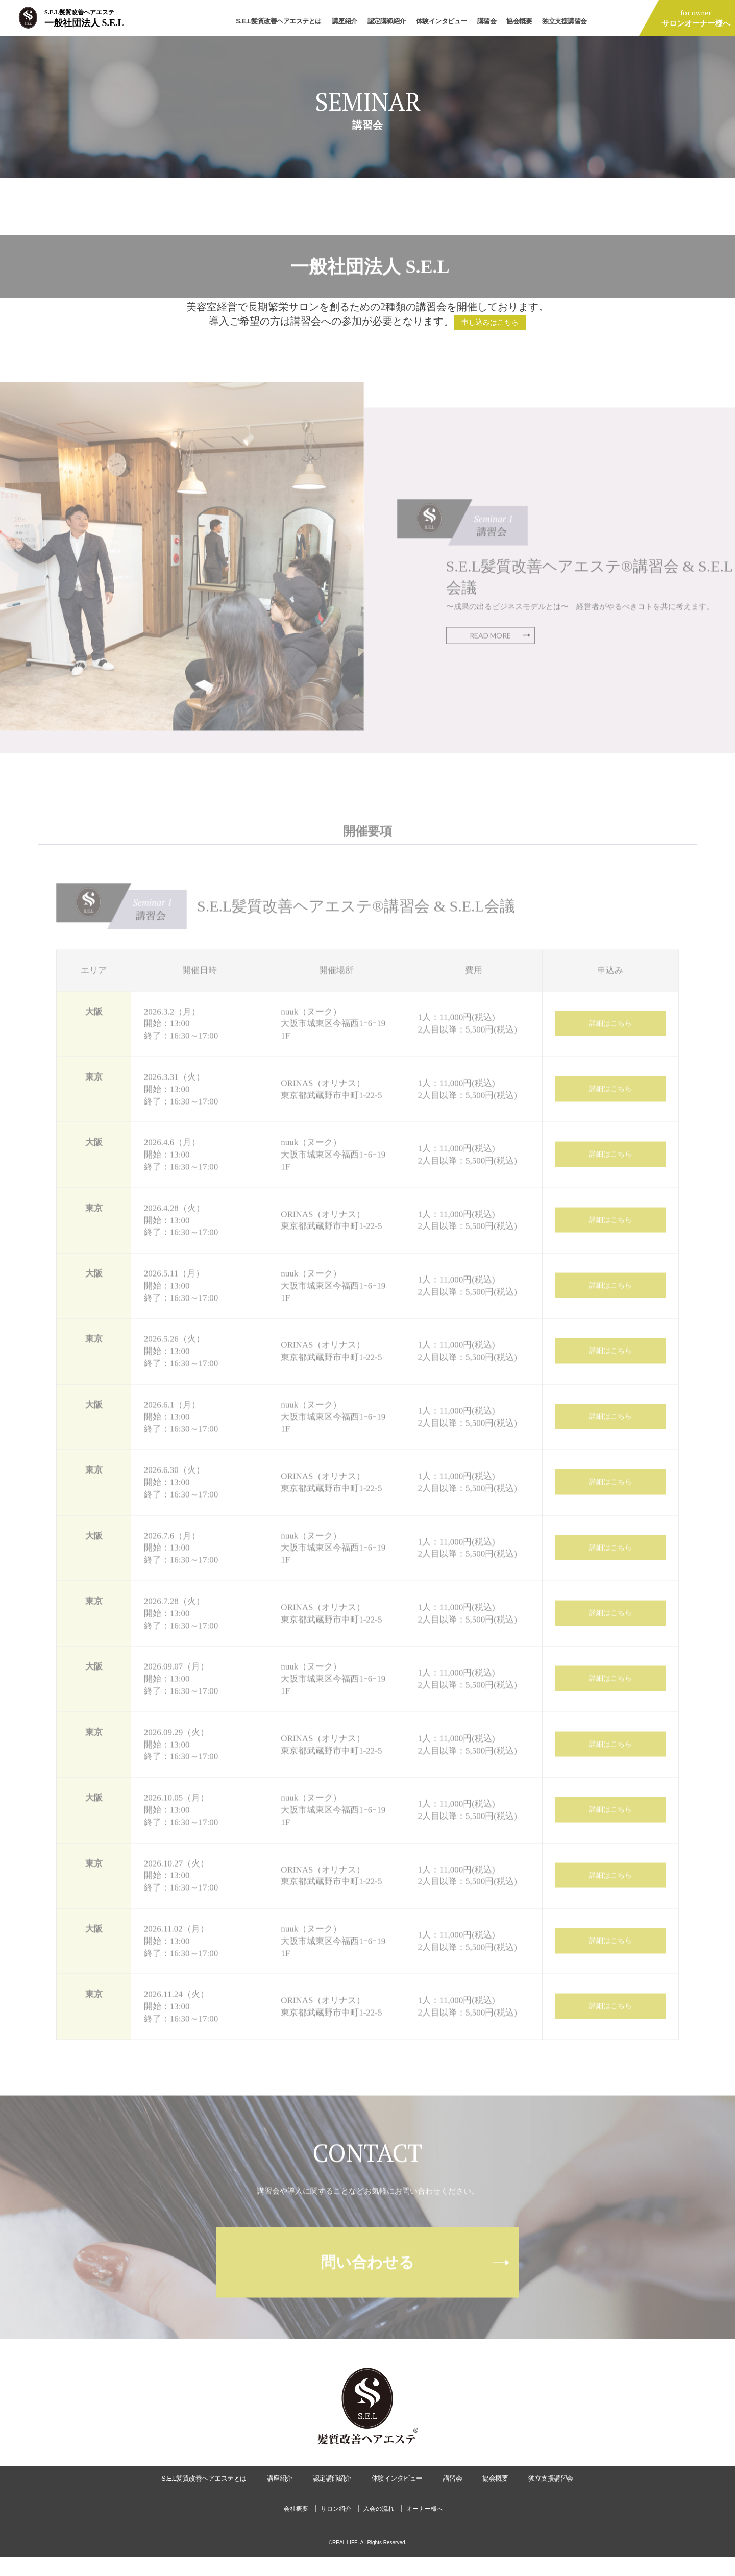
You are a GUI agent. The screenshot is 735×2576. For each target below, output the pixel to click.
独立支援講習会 (564, 21)
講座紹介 (344, 21)
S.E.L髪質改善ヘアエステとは (279, 21)
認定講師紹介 (387, 21)
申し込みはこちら (490, 324)
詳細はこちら (610, 1044)
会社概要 (296, 2528)
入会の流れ (378, 2528)
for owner (695, 18)
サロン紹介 (336, 2528)
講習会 (487, 21)
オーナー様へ (424, 2528)
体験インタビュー (441, 21)
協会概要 (519, 21)
